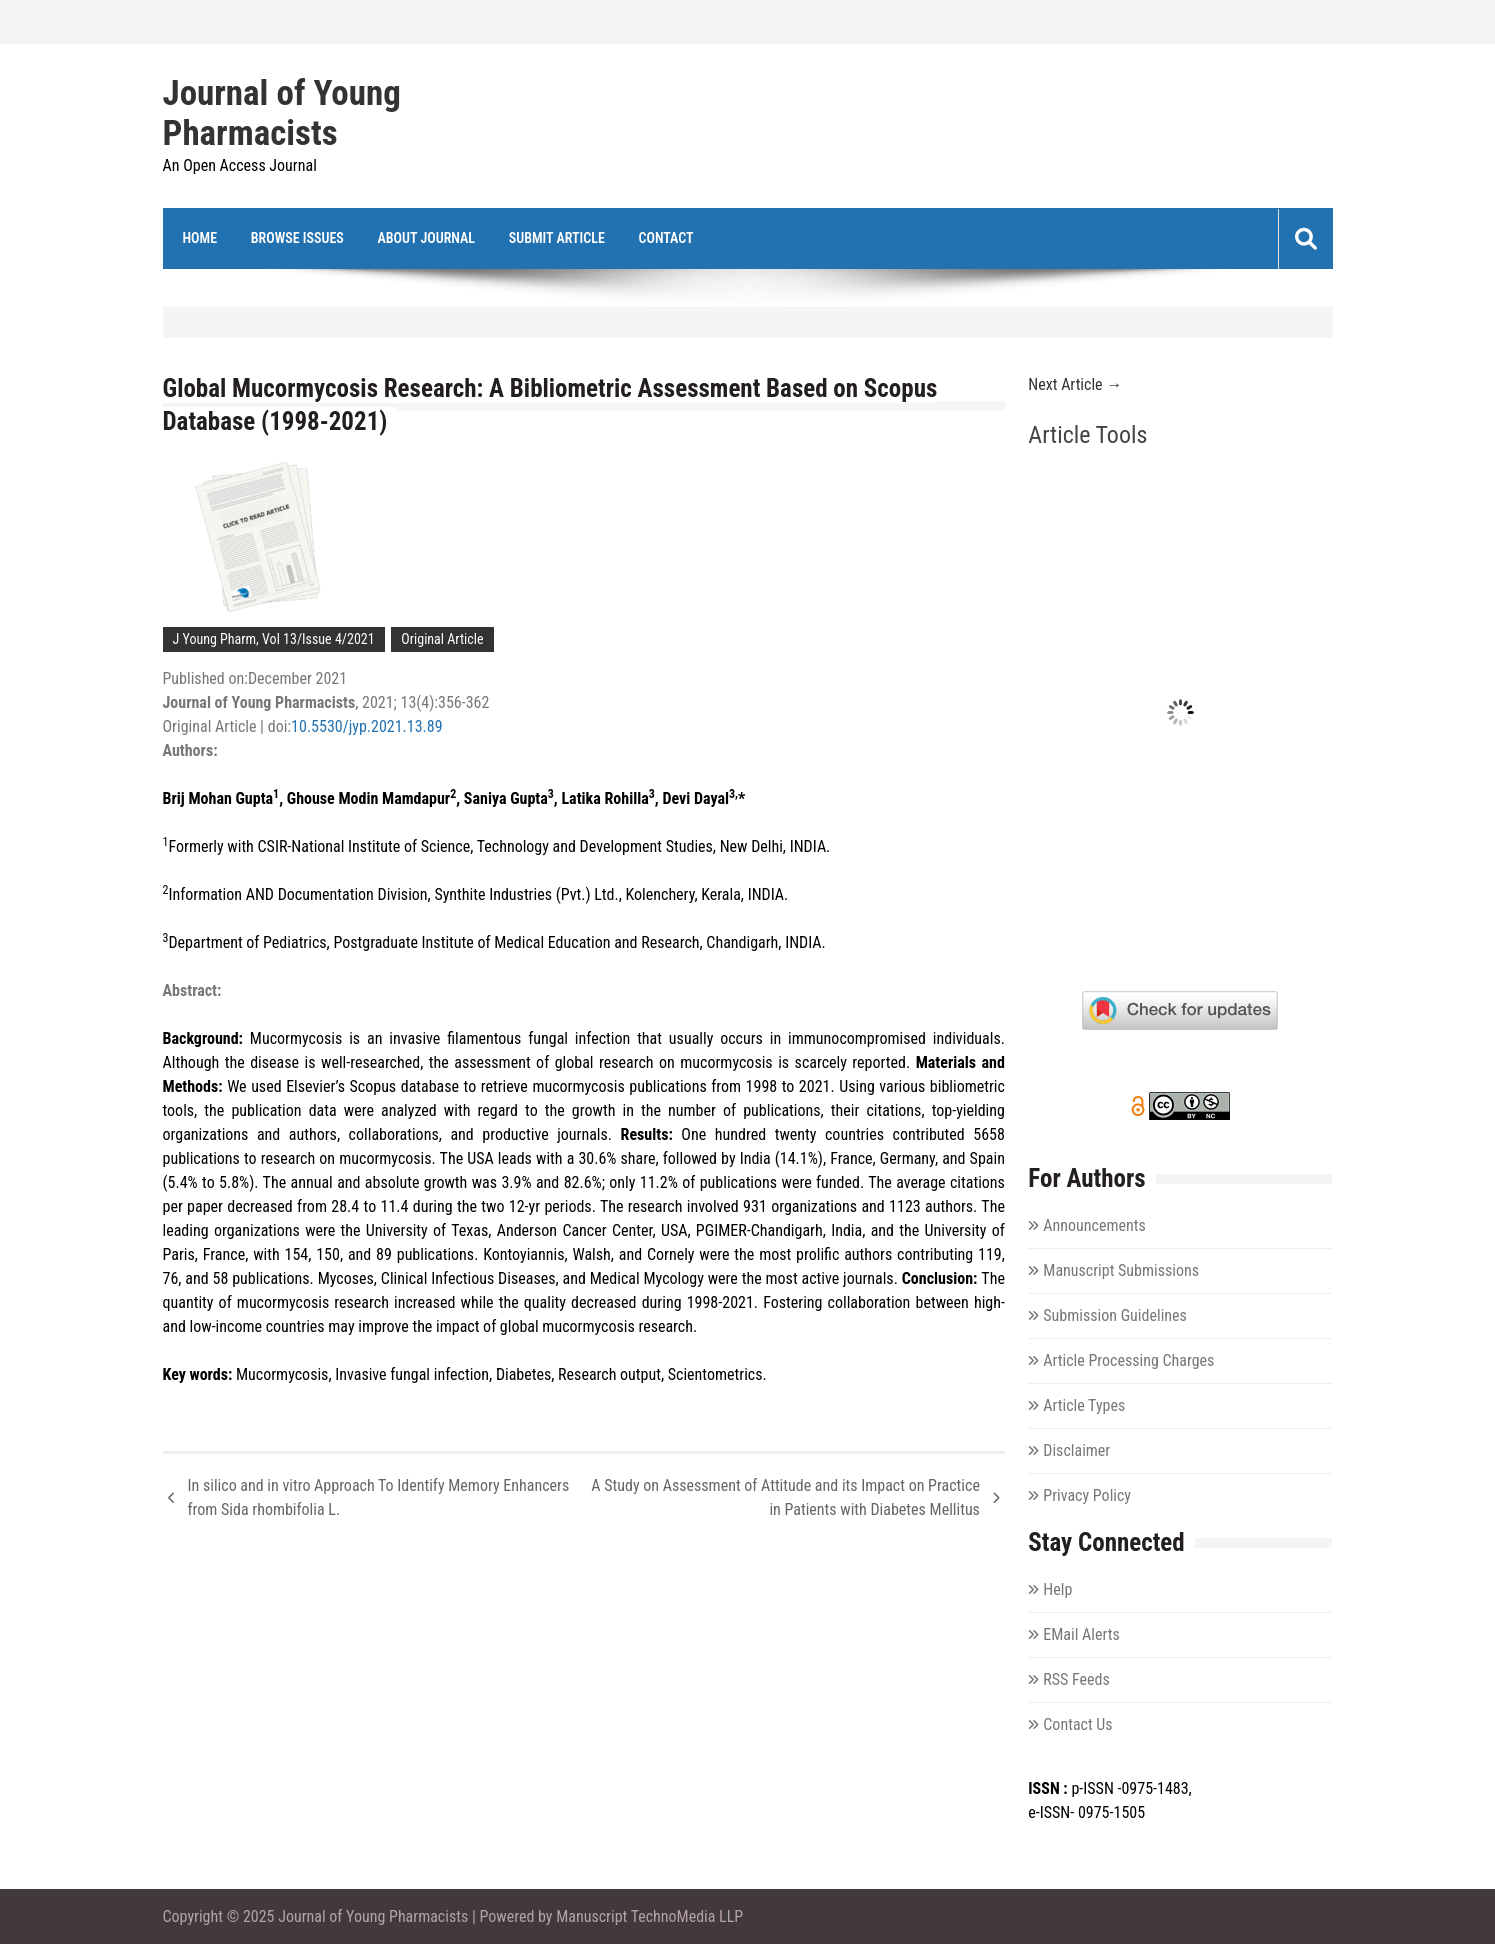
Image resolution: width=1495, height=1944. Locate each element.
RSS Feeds (1076, 1679)
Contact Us (1077, 1724)
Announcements (1094, 1225)
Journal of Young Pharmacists (282, 114)
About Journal (427, 238)
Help (1057, 1589)
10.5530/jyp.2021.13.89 (367, 726)
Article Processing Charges (1128, 1360)
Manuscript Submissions (1121, 1270)
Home (200, 238)
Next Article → (1075, 384)
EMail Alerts (1081, 1634)
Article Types (1084, 1405)
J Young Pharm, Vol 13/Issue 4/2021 (274, 639)
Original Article (442, 639)
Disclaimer (1076, 1450)
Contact (665, 238)
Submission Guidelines (1115, 1315)
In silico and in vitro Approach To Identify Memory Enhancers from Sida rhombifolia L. (379, 1497)
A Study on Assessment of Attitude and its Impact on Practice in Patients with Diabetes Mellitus (785, 1497)
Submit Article (557, 238)
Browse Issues (297, 238)
